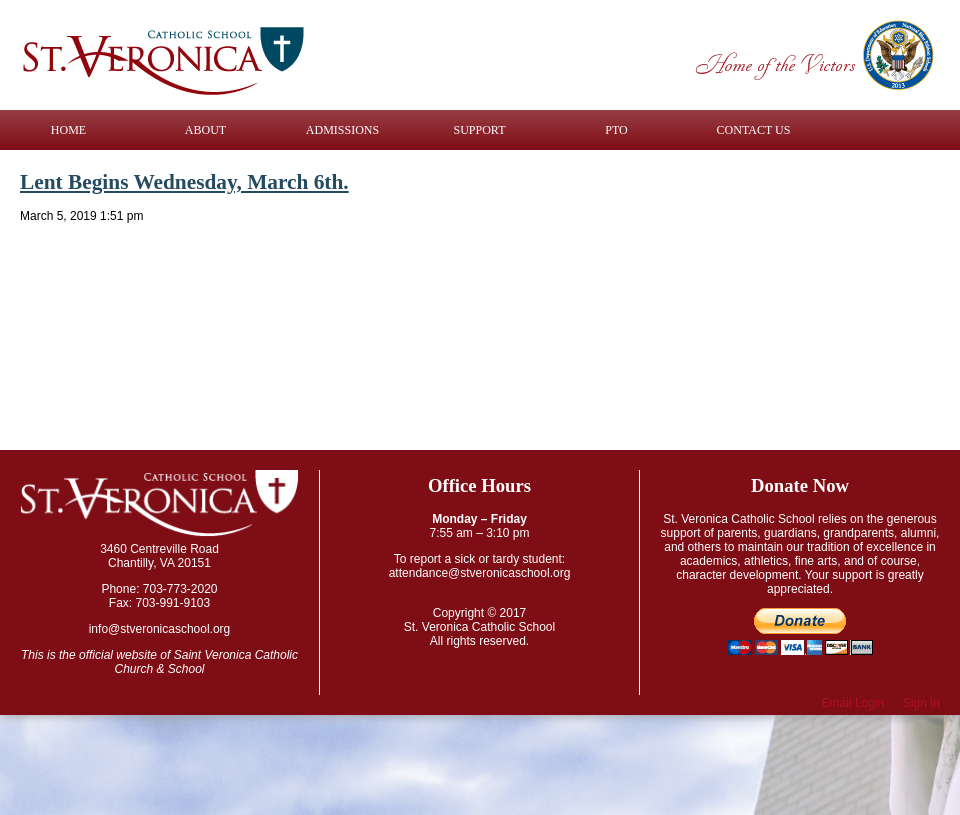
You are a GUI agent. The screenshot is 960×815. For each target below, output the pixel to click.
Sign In (921, 703)
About (205, 130)
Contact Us (754, 130)
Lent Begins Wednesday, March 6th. (184, 182)
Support (480, 130)
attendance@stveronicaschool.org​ (480, 573)
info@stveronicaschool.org (160, 629)
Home (68, 130)
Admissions (342, 130)
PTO (616, 130)
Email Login (853, 703)
